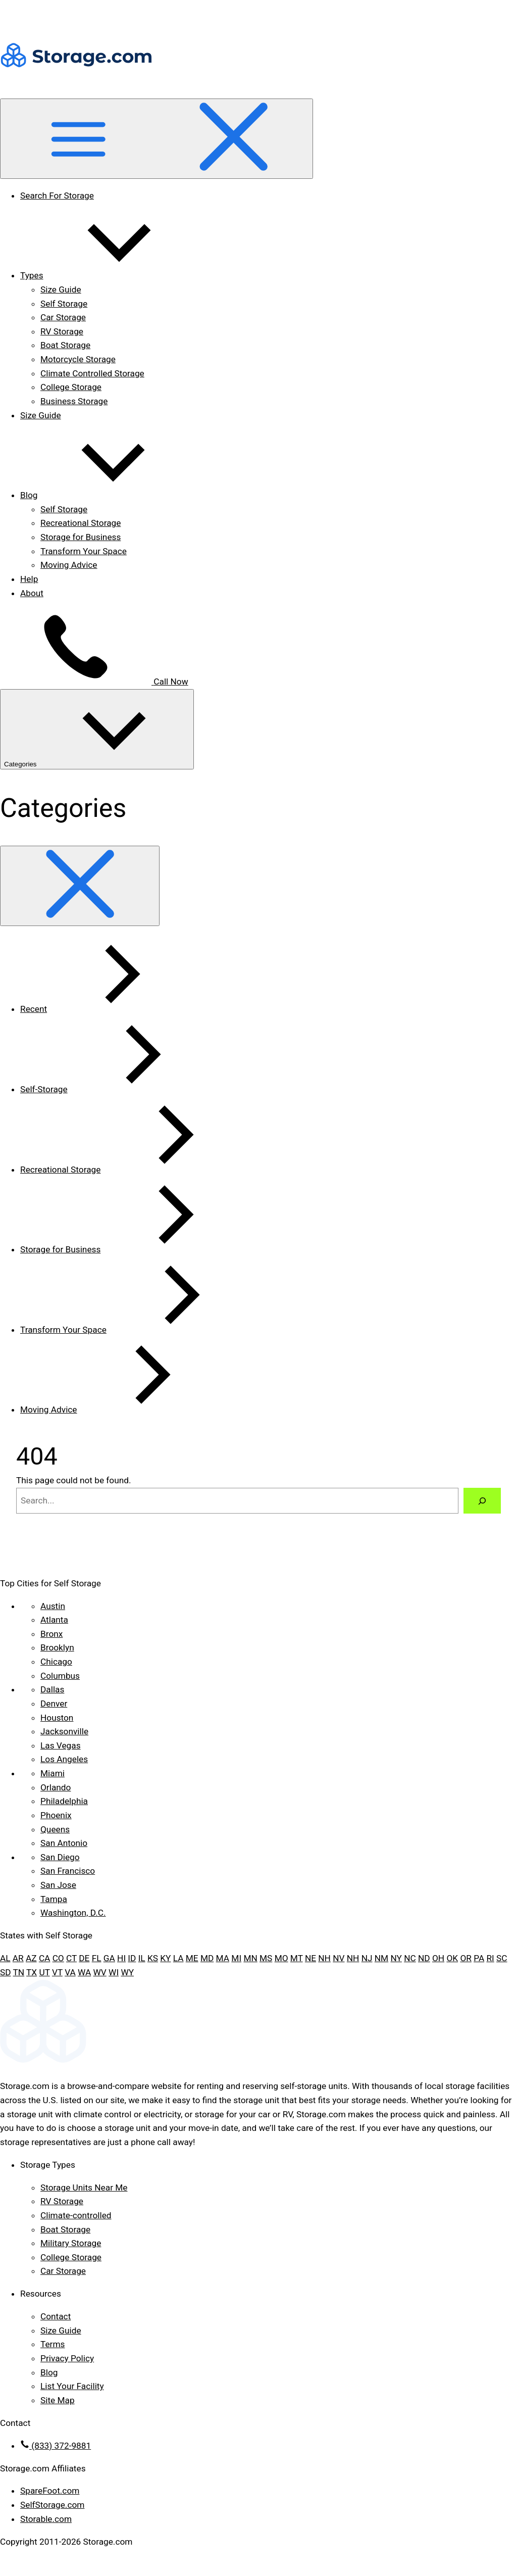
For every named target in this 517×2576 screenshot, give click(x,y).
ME (192, 1958)
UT (44, 1972)
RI (490, 1958)
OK (452, 1958)
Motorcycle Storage (78, 359)
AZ (31, 1958)
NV (338, 1958)
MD (207, 1958)
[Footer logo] (258, 2064)
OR (466, 1958)
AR (18, 1958)
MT (296, 1958)
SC (501, 1958)
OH (438, 1958)
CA (44, 1958)
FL (96, 1958)
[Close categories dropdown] (80, 886)
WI (114, 1972)
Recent (109, 1009)
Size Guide (60, 289)
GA (109, 1958)
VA (70, 1972)
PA (479, 1958)
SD (5, 1972)
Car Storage (63, 317)
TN (19, 1972)
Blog (104, 495)
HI (121, 1958)
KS (152, 1958)
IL (141, 1958)
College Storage (70, 387)
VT (57, 1972)
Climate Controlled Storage (92, 373)
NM (381, 1958)
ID (132, 1958)
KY (165, 1958)
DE (84, 1958)
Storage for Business (80, 537)
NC (410, 1958)
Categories (97, 729)
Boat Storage (65, 345)
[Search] (482, 1501)
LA (178, 1958)
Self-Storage (119, 1089)
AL (5, 1958)
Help (29, 579)
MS (266, 1958)
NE (310, 1958)
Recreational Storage (80, 523)
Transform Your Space (83, 551)
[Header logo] (75, 91)
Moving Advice (68, 565)
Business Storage (74, 401)
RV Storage (61, 331)
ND (424, 1958)
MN (250, 1958)
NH (324, 1958)
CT (71, 1958)
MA (222, 1958)
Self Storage (63, 304)
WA (84, 1972)
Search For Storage (57, 195)
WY (127, 1972)
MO (281, 1958)
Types (107, 275)
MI (236, 1958)
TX (31, 1972)
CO (58, 1958)
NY (395, 1958)
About (31, 593)
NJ (367, 1958)
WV (100, 1972)
